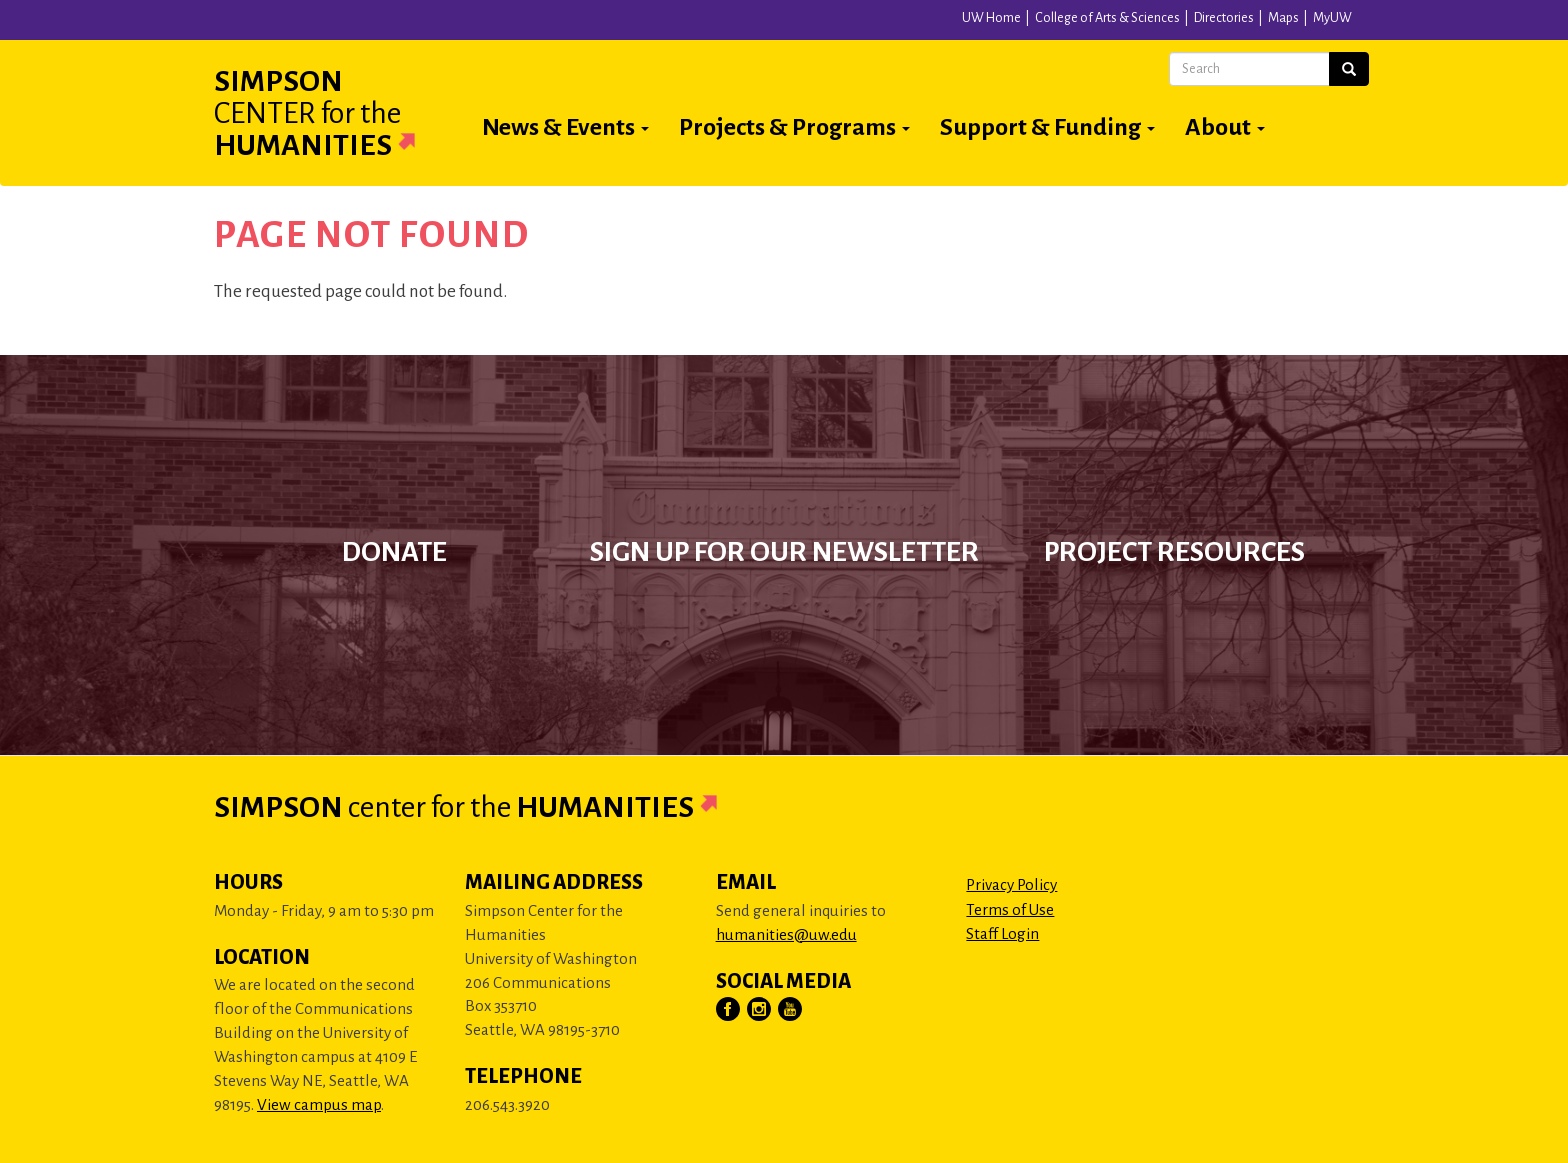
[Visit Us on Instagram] (760, 1010)
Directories (1224, 18)
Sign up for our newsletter (784, 552)
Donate (394, 552)
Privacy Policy (1011, 884)
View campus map (319, 1104)
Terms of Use (1010, 909)
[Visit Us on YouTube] (791, 1010)
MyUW (1332, 18)
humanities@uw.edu (786, 934)
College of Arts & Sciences (1107, 18)
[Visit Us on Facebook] (729, 1010)
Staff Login (1002, 933)
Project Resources (1174, 552)
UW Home (991, 18)
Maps (1283, 18)
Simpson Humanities (339, 113)
